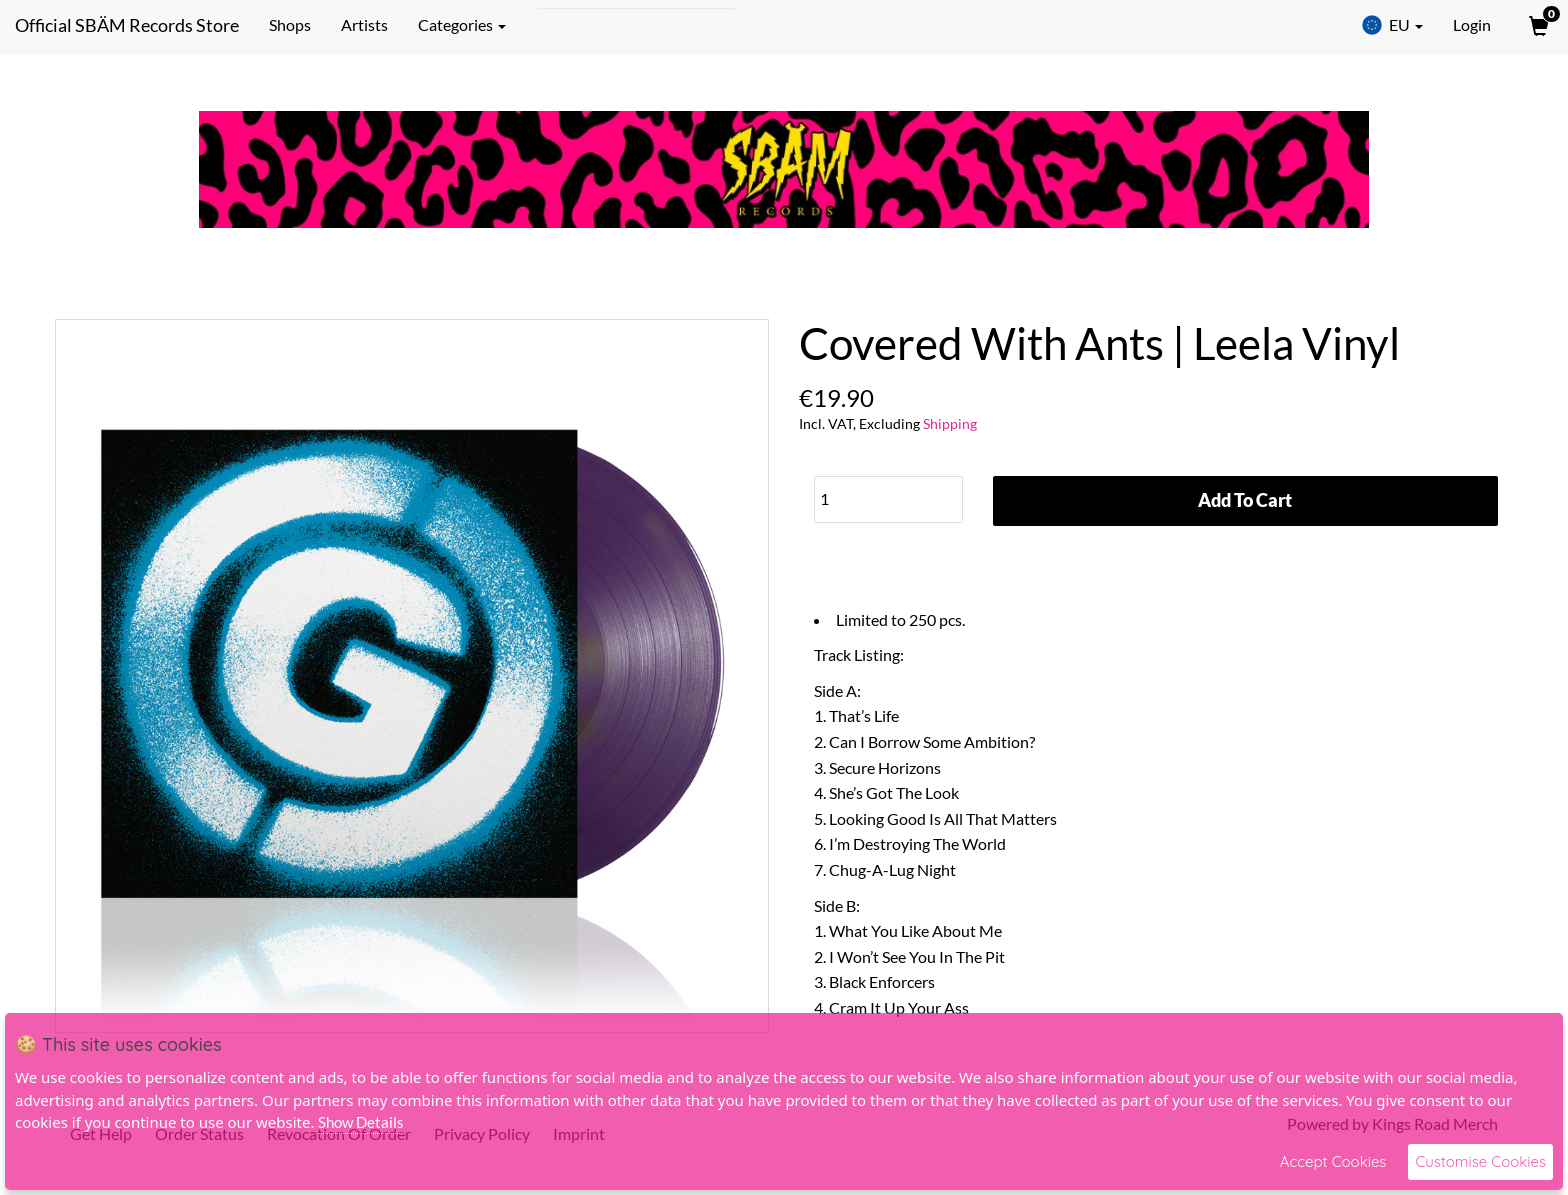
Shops (290, 24)
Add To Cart (1245, 500)
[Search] (636, 25)
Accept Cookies (1333, 1161)
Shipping (950, 423)
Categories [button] (462, 24)
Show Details (361, 1122)
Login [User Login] (1472, 24)
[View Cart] (1537, 25)
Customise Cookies (1480, 1161)
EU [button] (1392, 25)
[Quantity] (888, 499)
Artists (364, 24)
